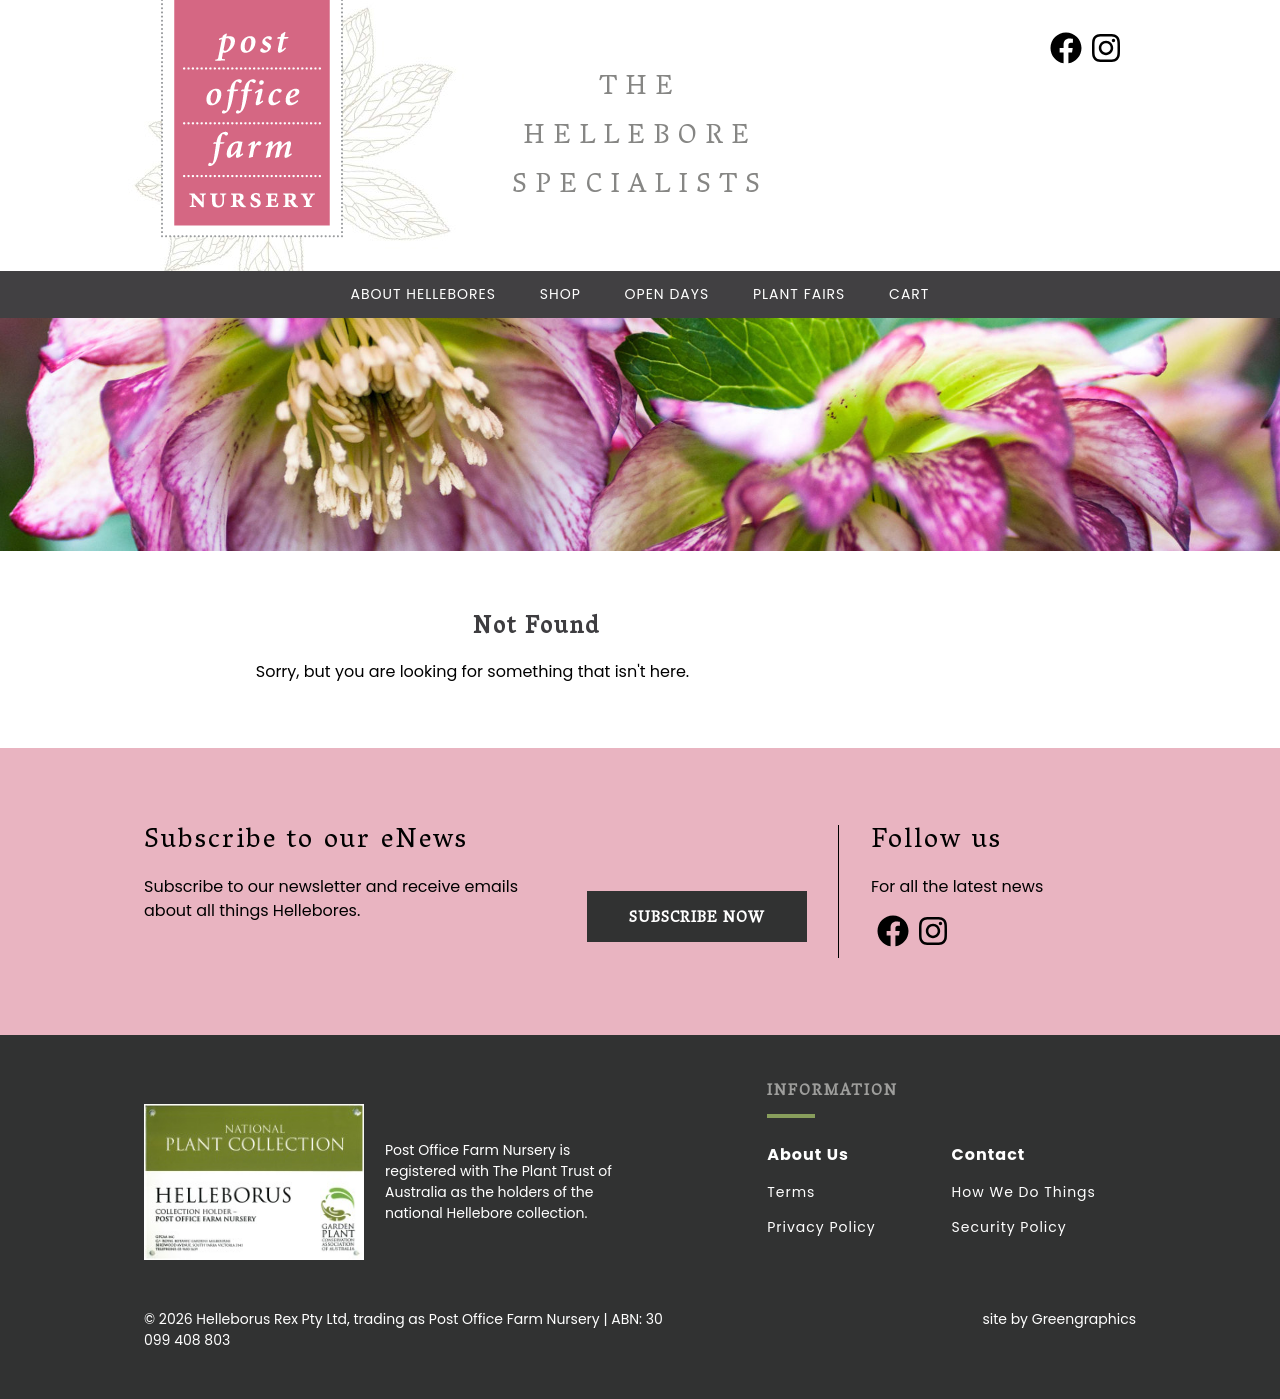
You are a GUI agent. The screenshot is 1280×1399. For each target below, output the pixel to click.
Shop (560, 294)
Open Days (667, 294)
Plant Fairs (799, 294)
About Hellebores (423, 294)
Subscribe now (697, 919)
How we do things (1024, 1192)
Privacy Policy (821, 1227)
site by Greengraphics (1059, 1319)
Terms (791, 1192)
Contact (989, 1154)
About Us (808, 1154)
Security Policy (1009, 1227)
